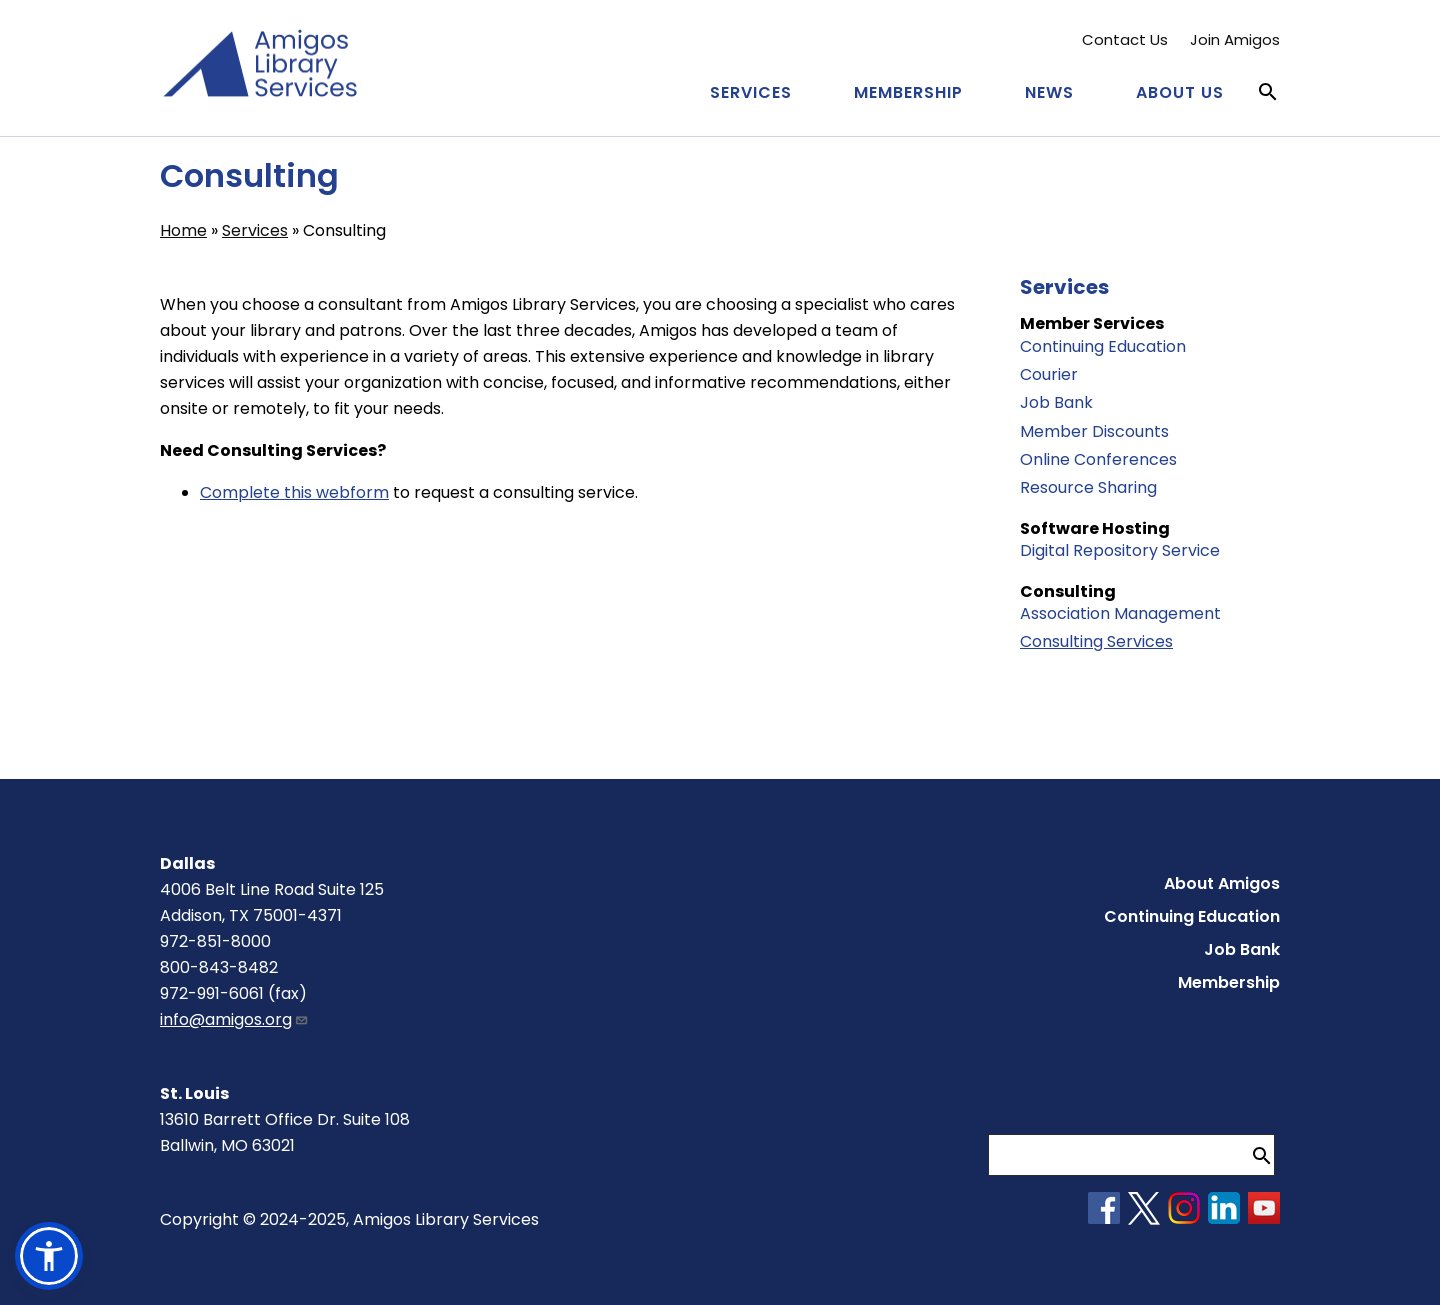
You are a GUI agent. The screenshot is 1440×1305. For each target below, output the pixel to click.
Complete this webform (294, 492)
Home (183, 230)
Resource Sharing (1088, 487)
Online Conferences (1098, 459)
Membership (908, 92)
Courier (1049, 374)
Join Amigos (1235, 39)
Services (751, 92)
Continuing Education (1103, 346)
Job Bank (1056, 402)
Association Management (1120, 613)
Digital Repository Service (1120, 550)
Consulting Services (1096, 641)
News (1049, 92)
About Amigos (1222, 883)
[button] (49, 1256)
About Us (1180, 92)
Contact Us (1125, 39)
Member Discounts (1094, 431)
